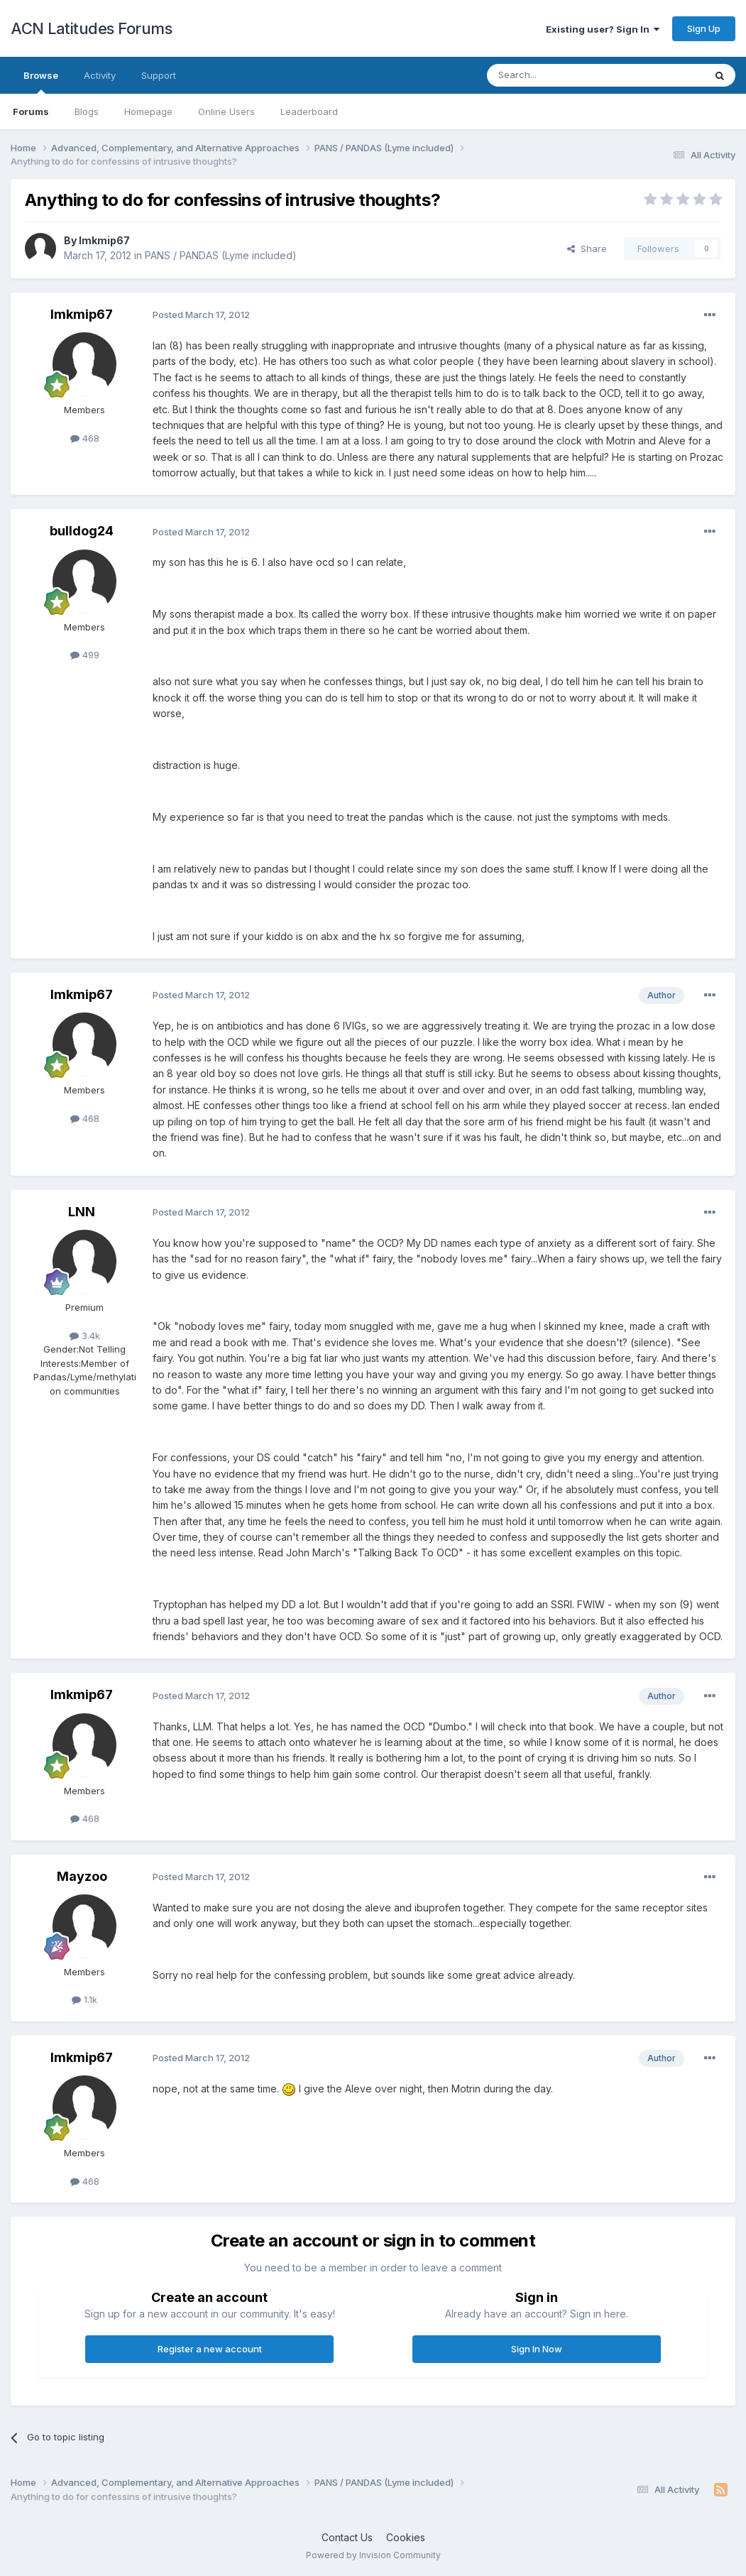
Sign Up (703, 28)
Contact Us (347, 2537)
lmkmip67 (104, 240)
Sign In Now (536, 2348)
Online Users (226, 111)
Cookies (405, 2537)
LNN (81, 1211)
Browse (40, 82)
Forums (31, 111)
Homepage (148, 111)
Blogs (87, 111)
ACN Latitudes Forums (91, 28)
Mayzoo (82, 1876)
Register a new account (210, 2348)
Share (587, 248)
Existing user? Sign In (602, 29)
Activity (100, 75)
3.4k (85, 1335)
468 (84, 438)
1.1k (84, 1999)
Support (158, 75)
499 (84, 654)
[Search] (559, 75)
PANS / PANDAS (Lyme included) (221, 255)
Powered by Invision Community (373, 2555)
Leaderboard (309, 111)
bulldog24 (82, 530)
